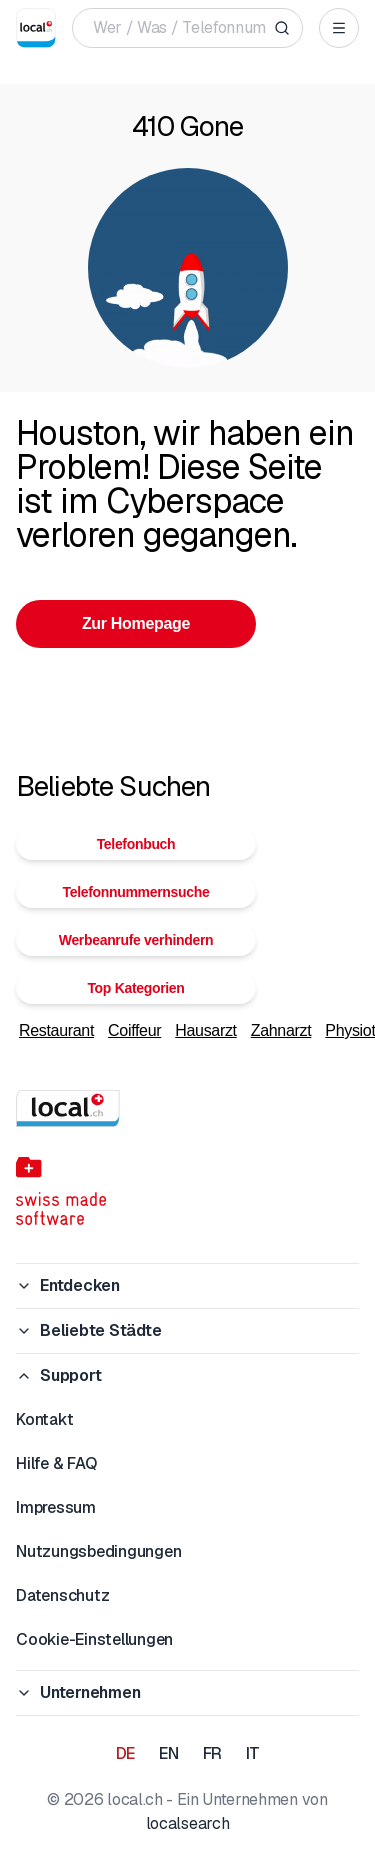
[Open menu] (339, 28)
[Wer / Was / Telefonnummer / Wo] (179, 28)
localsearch (187, 1823)
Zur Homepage (136, 623)
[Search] (282, 28)
